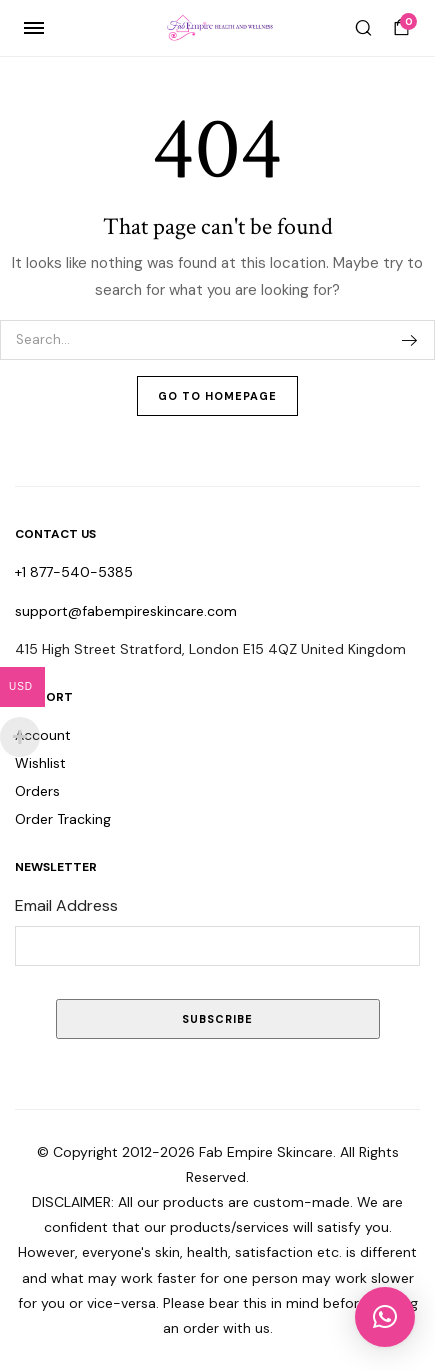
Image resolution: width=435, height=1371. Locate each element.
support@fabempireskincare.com (126, 611)
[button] (385, 1317)
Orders (37, 791)
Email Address (66, 905)
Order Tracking (63, 819)
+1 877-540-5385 (74, 572)
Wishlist (40, 763)
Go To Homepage (217, 396)
